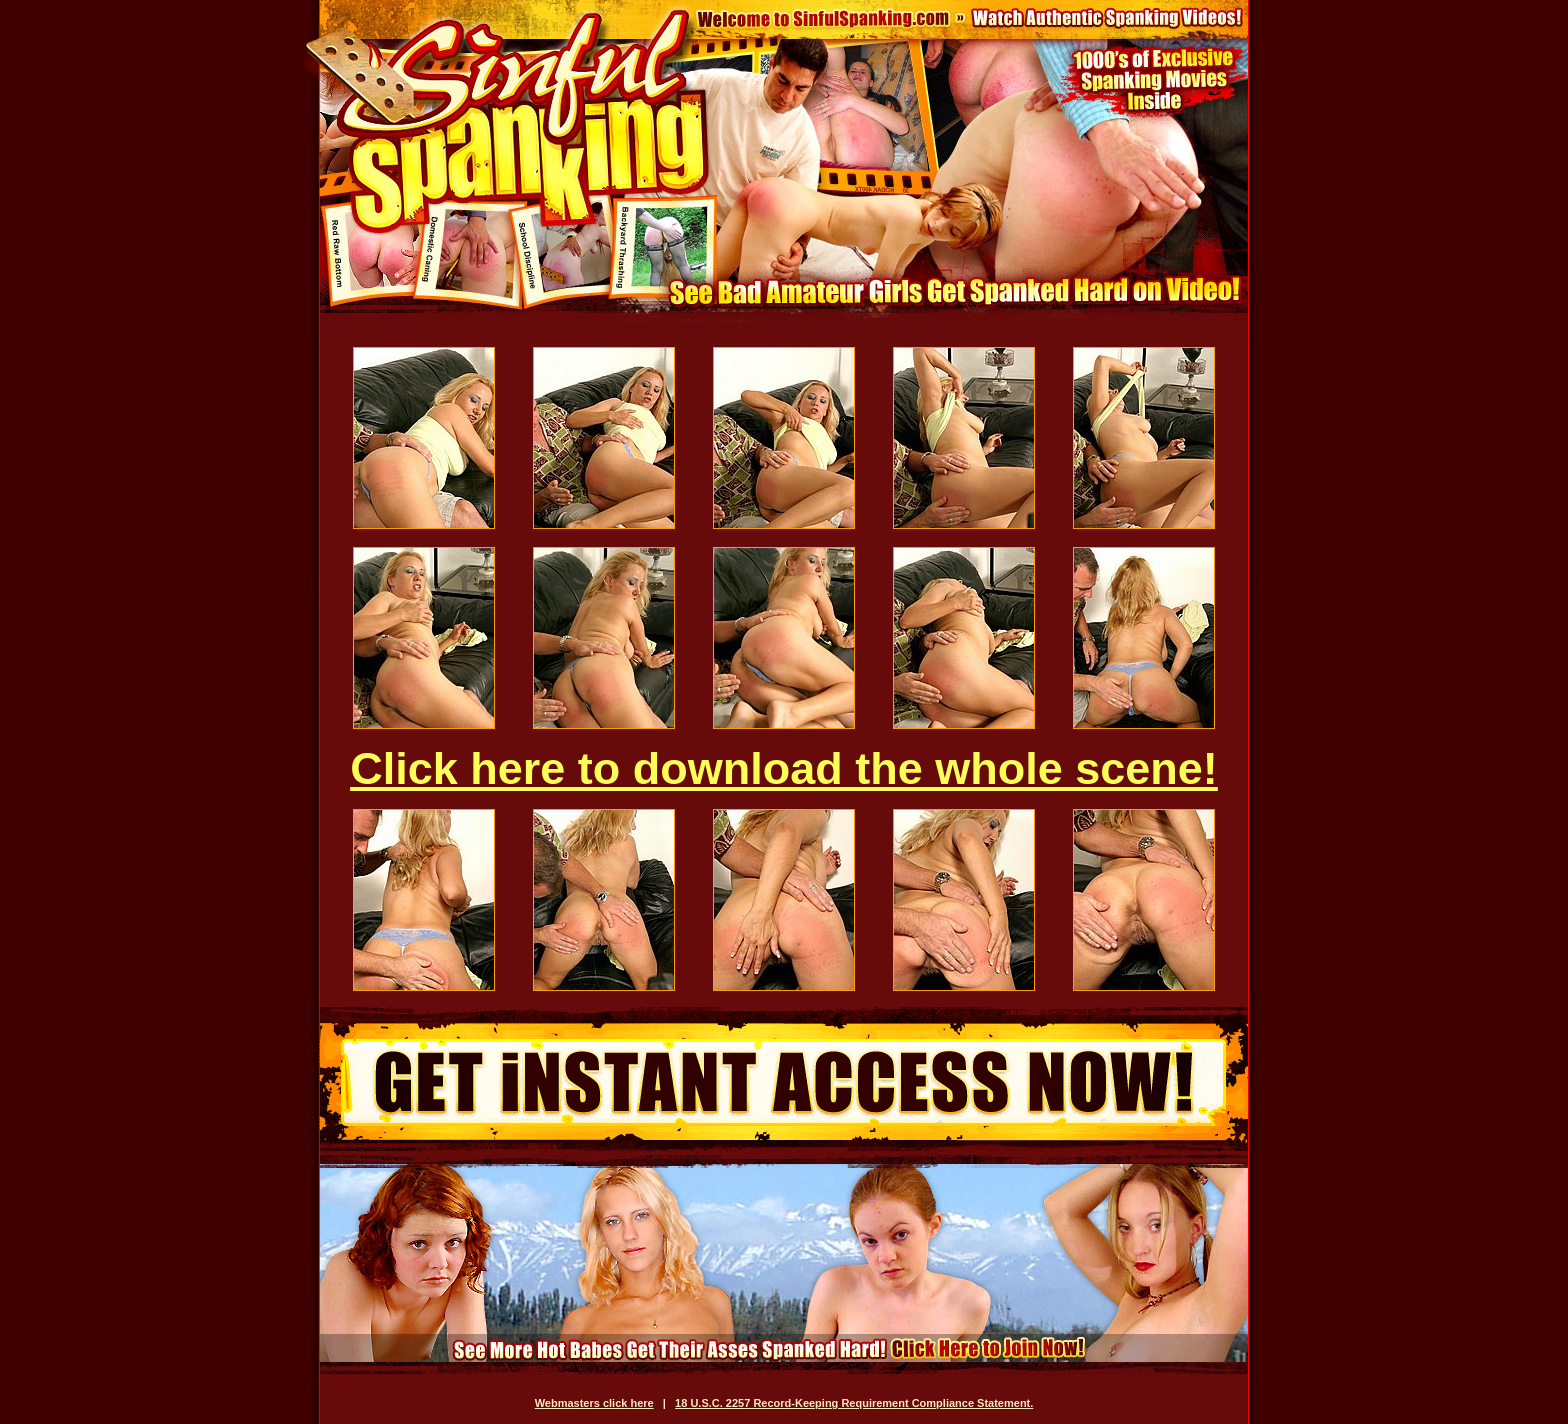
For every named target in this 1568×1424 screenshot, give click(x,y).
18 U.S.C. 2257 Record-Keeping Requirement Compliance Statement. (854, 1403)
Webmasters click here (594, 1403)
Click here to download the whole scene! (784, 768)
